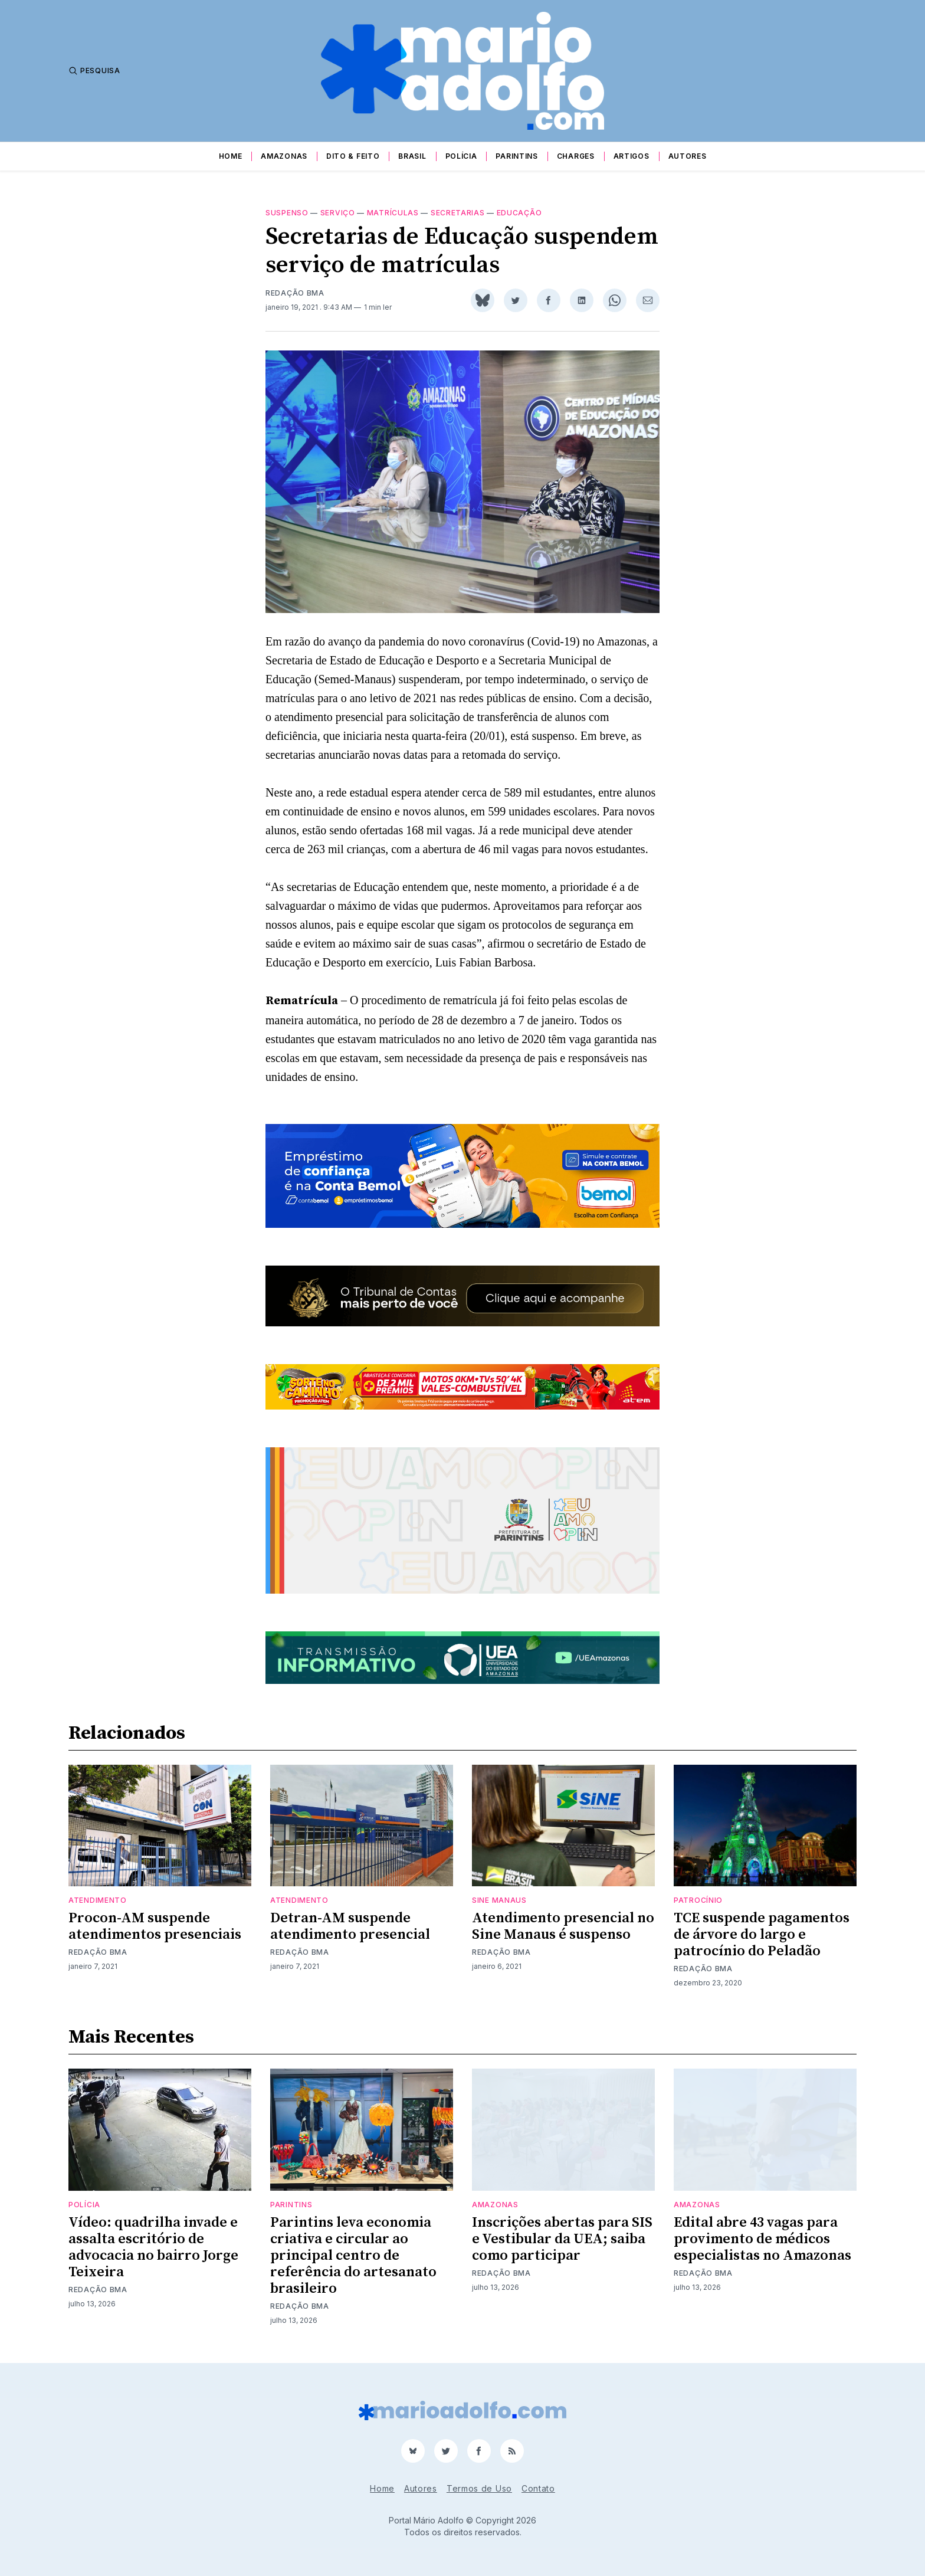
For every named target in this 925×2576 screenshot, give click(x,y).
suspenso (287, 212)
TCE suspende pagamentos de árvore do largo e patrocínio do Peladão (761, 1934)
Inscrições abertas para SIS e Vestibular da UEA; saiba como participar (562, 2239)
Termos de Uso (479, 2488)
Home (230, 156)
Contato (538, 2488)
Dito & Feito (352, 156)
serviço (337, 212)
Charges (576, 156)
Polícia (461, 156)
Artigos (632, 156)
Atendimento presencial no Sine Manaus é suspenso (563, 1926)
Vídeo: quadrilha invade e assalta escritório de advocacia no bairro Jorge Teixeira (153, 2247)
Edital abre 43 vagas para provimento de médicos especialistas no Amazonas (762, 2239)
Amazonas (284, 156)
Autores (687, 156)
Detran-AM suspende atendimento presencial (350, 1926)
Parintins (516, 156)
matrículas (393, 212)
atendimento (97, 1900)
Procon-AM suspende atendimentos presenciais (154, 1926)
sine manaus (499, 1900)
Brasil (412, 156)
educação (519, 212)
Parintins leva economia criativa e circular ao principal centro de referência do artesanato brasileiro (353, 2256)
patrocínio (698, 1900)
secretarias (458, 212)
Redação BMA (294, 293)
